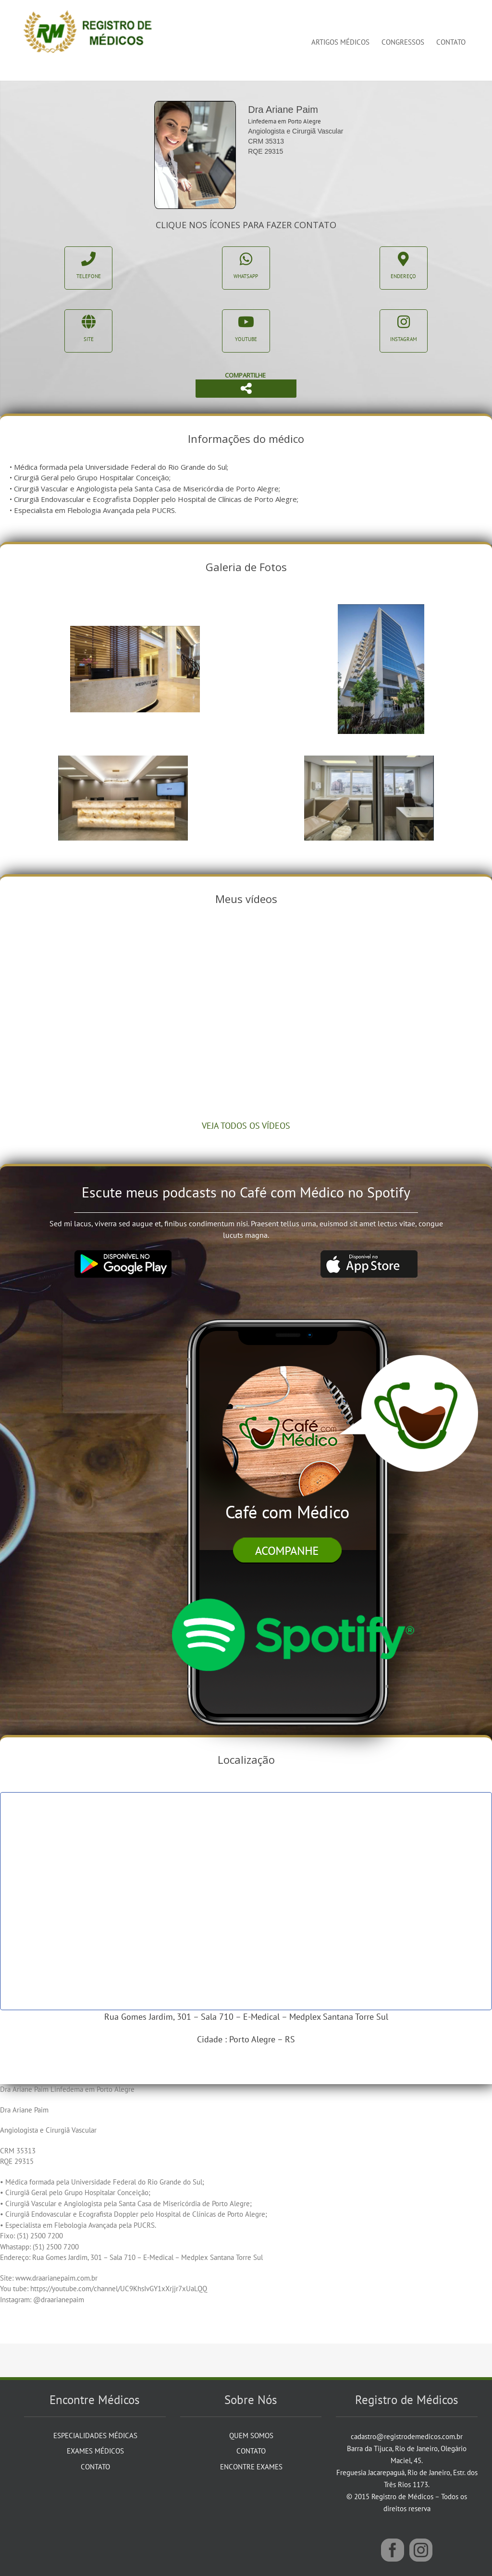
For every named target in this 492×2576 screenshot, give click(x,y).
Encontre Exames (251, 2466)
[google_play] (123, 1253)
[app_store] (369, 1253)
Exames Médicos (95, 2450)
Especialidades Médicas (95, 2435)
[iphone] (291, 1300)
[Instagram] (420, 2550)
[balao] (408, 1358)
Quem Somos (251, 2435)
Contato (95, 2466)
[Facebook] (392, 2550)
